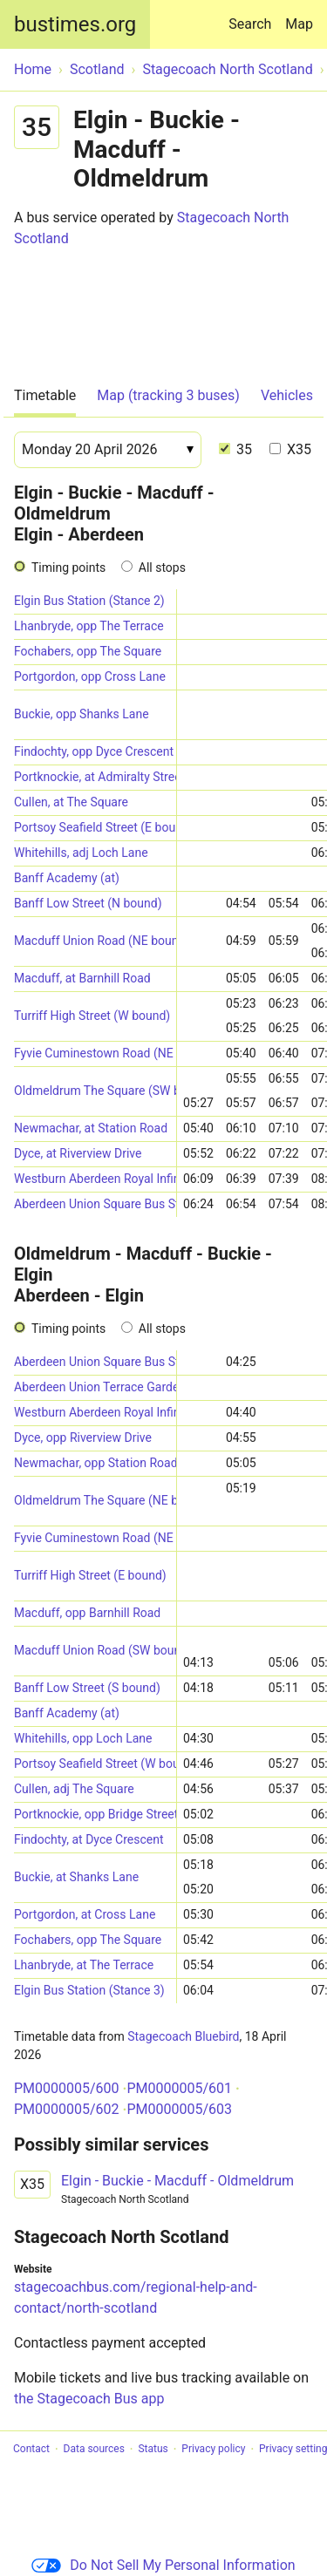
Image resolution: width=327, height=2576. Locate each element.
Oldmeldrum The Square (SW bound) (95, 1091)
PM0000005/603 (179, 2109)
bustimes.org (75, 24)
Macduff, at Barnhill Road (82, 978)
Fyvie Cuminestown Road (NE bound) (95, 1053)
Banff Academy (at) (66, 878)
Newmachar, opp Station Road (95, 1463)
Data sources (94, 2449)
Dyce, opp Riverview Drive (83, 1437)
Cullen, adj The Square (74, 1789)
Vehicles (287, 395)
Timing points (68, 567)
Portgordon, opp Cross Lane (90, 676)
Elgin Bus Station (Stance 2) (89, 601)
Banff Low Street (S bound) (87, 1688)
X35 (290, 449)
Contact (31, 2449)
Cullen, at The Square (71, 802)
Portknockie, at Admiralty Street (95, 777)
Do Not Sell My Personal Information (163, 2565)
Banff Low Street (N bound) (88, 903)
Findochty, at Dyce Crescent (89, 1839)
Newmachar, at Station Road (90, 1128)
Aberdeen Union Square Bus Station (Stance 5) (95, 1204)
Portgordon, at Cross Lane (84, 1914)
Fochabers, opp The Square (87, 651)
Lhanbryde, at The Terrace (83, 1965)
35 (235, 449)
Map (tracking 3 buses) (168, 395)
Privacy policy (213, 2449)
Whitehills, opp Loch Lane (83, 1738)
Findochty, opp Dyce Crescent (94, 751)
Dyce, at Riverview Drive (77, 1153)
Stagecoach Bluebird (183, 2036)
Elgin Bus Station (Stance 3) (89, 1990)
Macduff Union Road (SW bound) (95, 1650)
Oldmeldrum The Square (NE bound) (95, 1500)
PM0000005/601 (179, 2088)
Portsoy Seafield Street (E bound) (95, 827)
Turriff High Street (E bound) (90, 1575)
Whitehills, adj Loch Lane (81, 853)
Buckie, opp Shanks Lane (81, 714)
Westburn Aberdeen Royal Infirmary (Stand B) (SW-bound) (95, 1179)
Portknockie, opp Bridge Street (95, 1814)
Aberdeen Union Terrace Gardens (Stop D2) (95, 1387)
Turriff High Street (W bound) (92, 1016)
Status (152, 2449)
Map (299, 24)
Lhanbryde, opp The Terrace (89, 626)
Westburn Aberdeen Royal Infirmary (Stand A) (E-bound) (95, 1412)
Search (253, 16)
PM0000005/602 (66, 2109)
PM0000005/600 (66, 2088)
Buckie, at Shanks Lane (76, 1877)
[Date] (107, 450)
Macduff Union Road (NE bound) (95, 941)
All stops (162, 567)
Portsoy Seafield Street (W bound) (95, 1764)
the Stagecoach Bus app (89, 2398)
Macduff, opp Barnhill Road (87, 1613)
